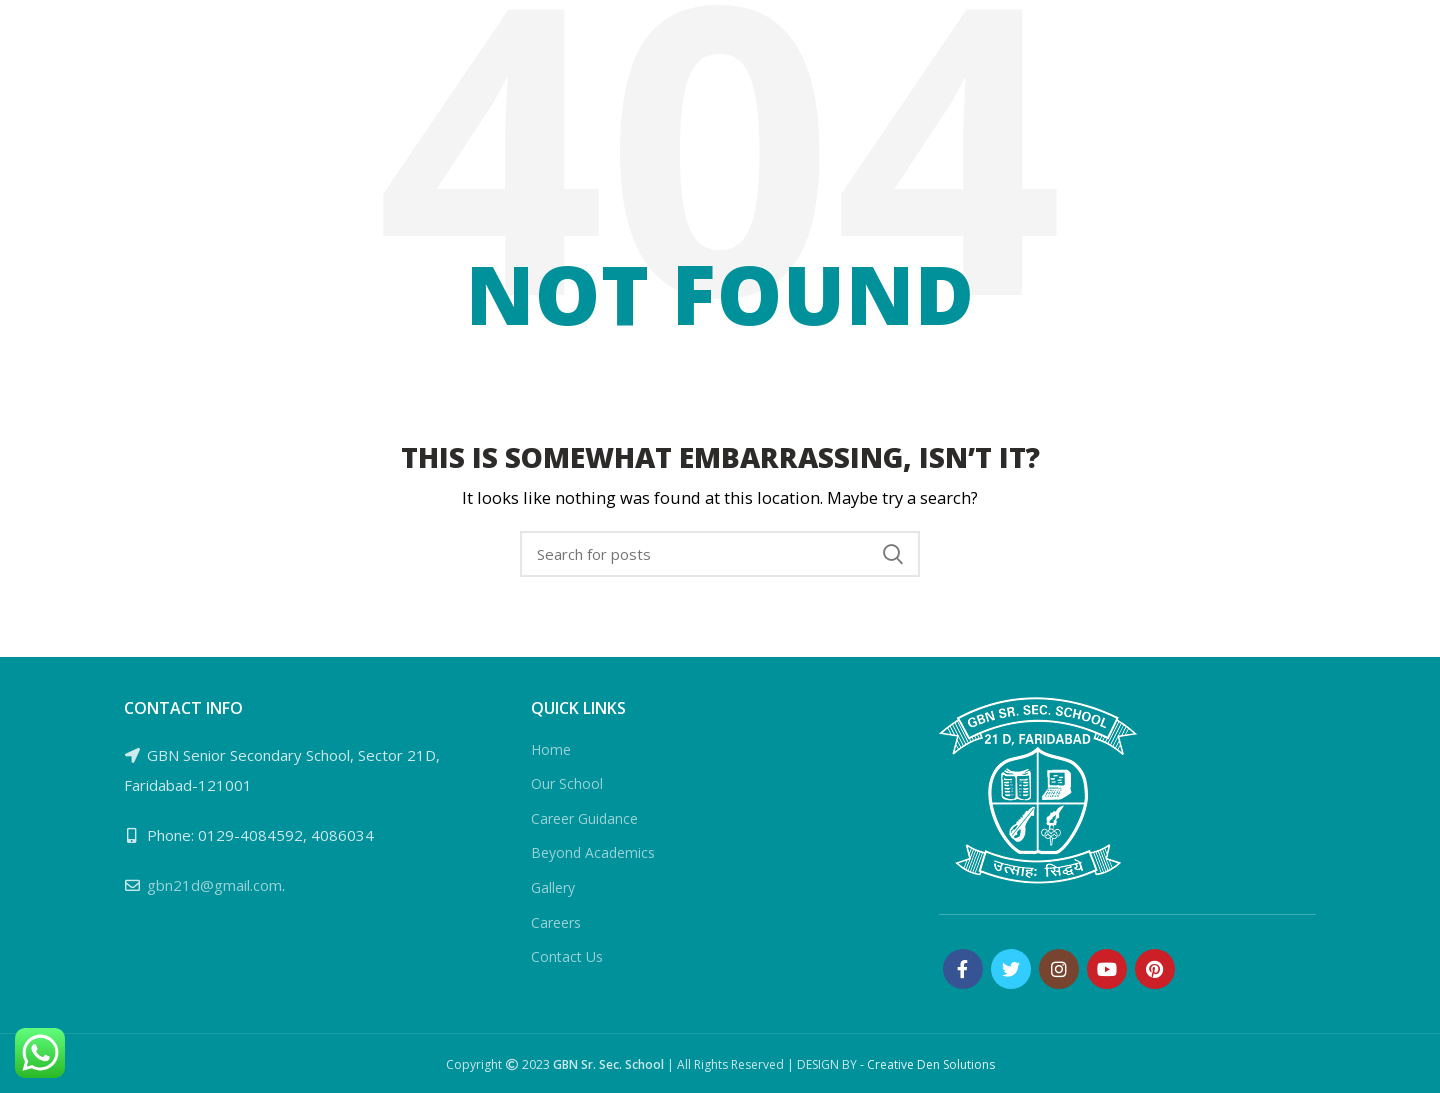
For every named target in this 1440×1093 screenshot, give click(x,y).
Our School (567, 783)
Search (893, 554)
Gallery (553, 887)
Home (551, 749)
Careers (556, 922)
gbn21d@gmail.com (214, 885)
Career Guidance (584, 818)
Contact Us (567, 956)
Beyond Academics (593, 852)
